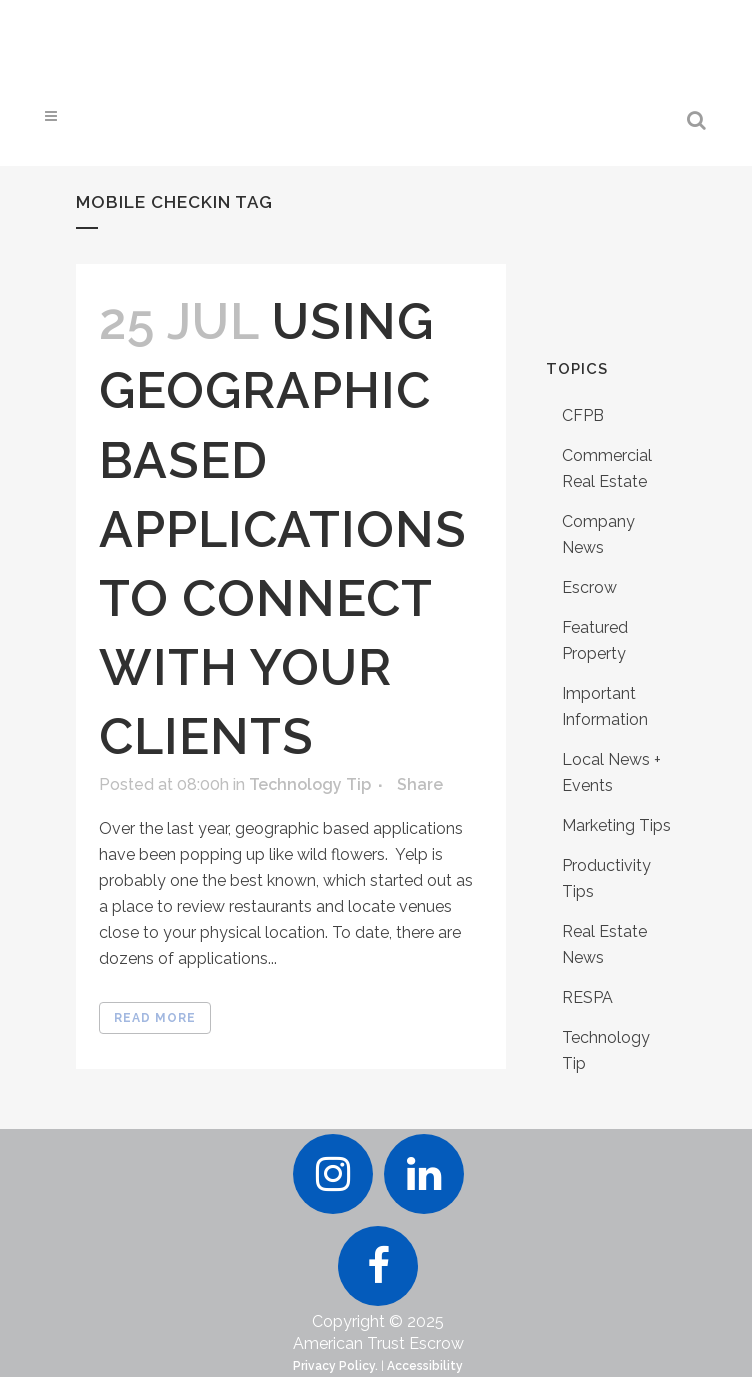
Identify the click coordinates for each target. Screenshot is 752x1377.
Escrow (589, 587)
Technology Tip (310, 784)
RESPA (587, 997)
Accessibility (425, 1366)
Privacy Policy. (335, 1366)
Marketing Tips (616, 825)
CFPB (583, 415)
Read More (155, 1018)
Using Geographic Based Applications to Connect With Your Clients (283, 529)
